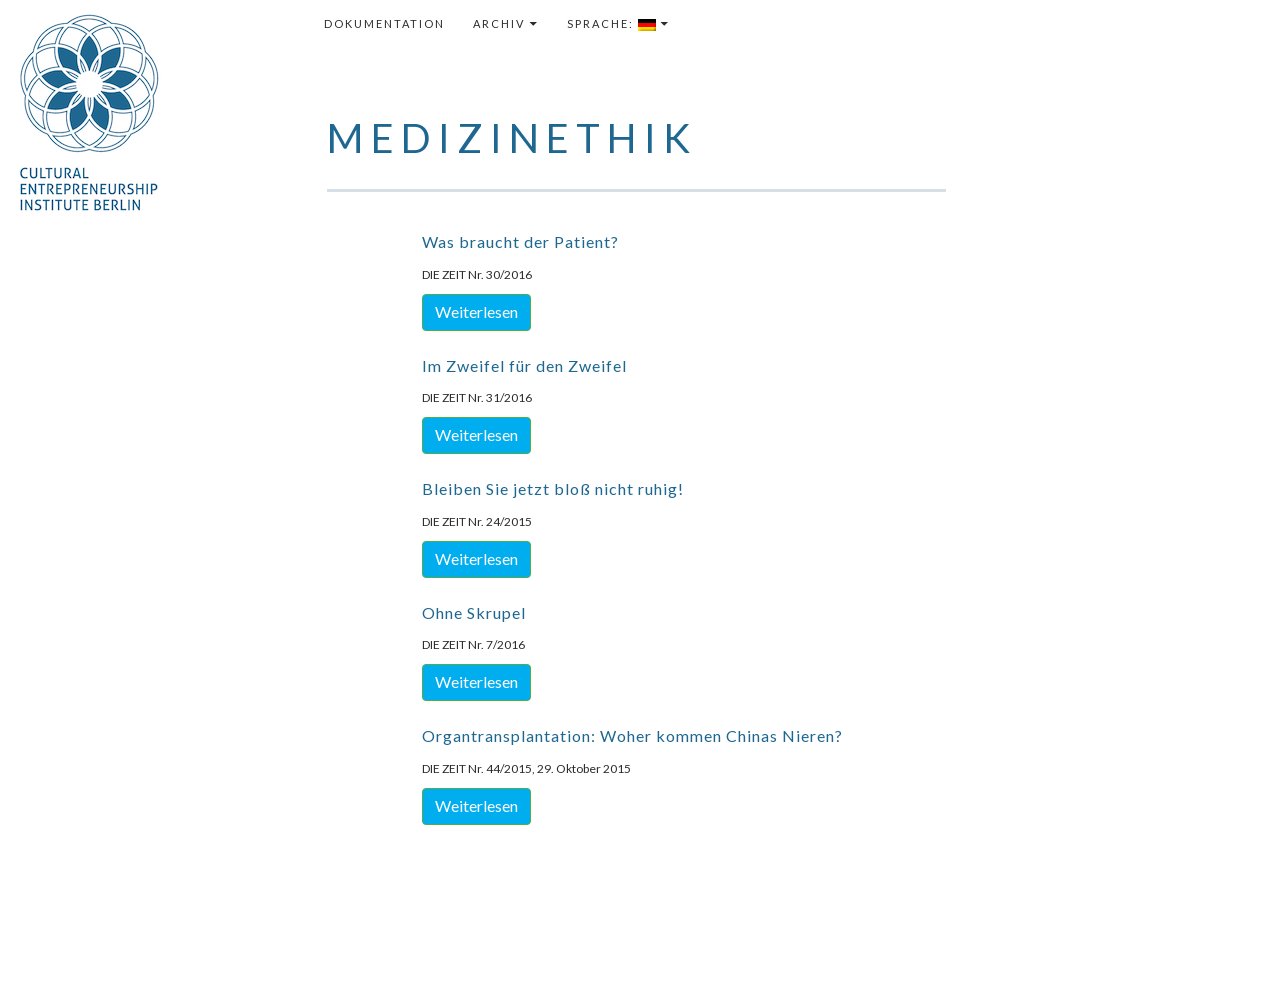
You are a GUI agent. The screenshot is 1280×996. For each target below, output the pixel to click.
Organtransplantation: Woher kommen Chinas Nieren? (632, 735)
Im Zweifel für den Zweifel (524, 365)
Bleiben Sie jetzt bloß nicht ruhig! (553, 488)
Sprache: (611, 24)
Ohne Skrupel (474, 612)
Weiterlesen (476, 311)
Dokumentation (384, 23)
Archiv (499, 23)
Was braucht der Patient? (520, 241)
